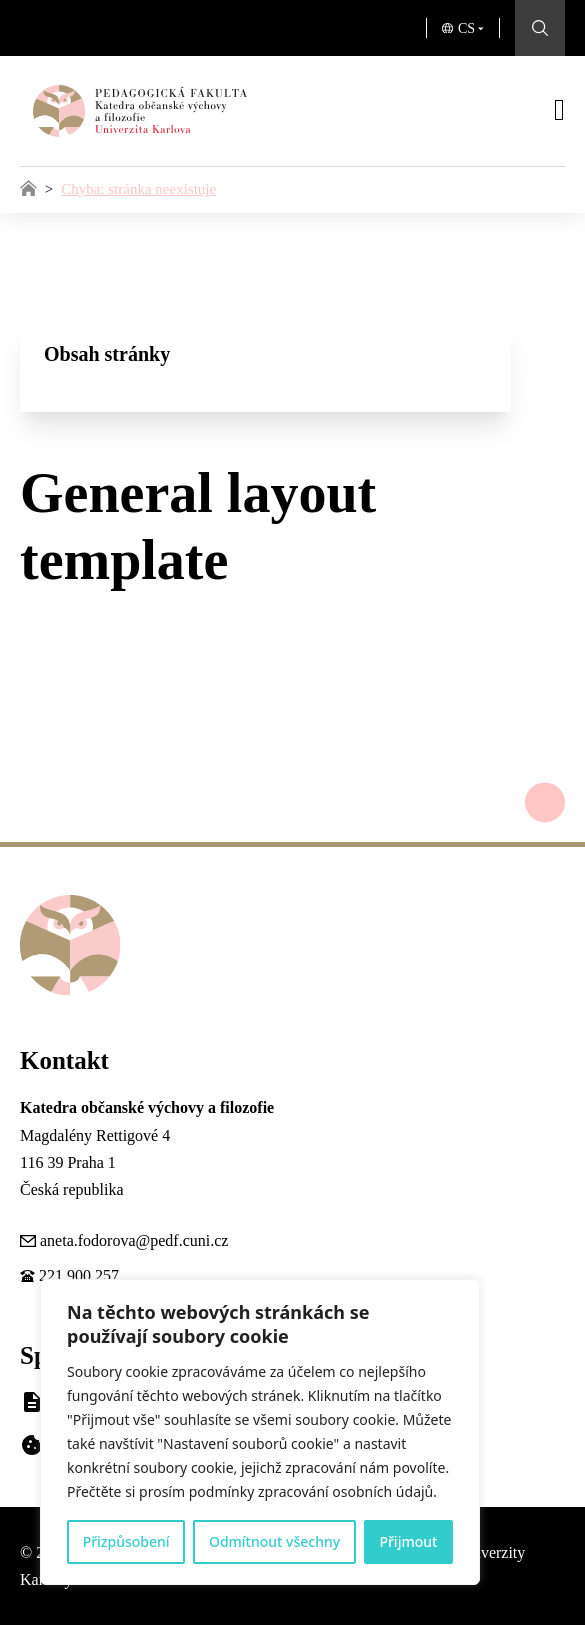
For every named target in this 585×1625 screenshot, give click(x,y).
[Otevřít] (559, 110)
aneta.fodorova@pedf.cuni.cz (134, 1240)
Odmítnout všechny (274, 1541)
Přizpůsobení (126, 1541)
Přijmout (408, 1541)
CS (466, 28)
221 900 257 (79, 1275)
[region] (260, 1432)
